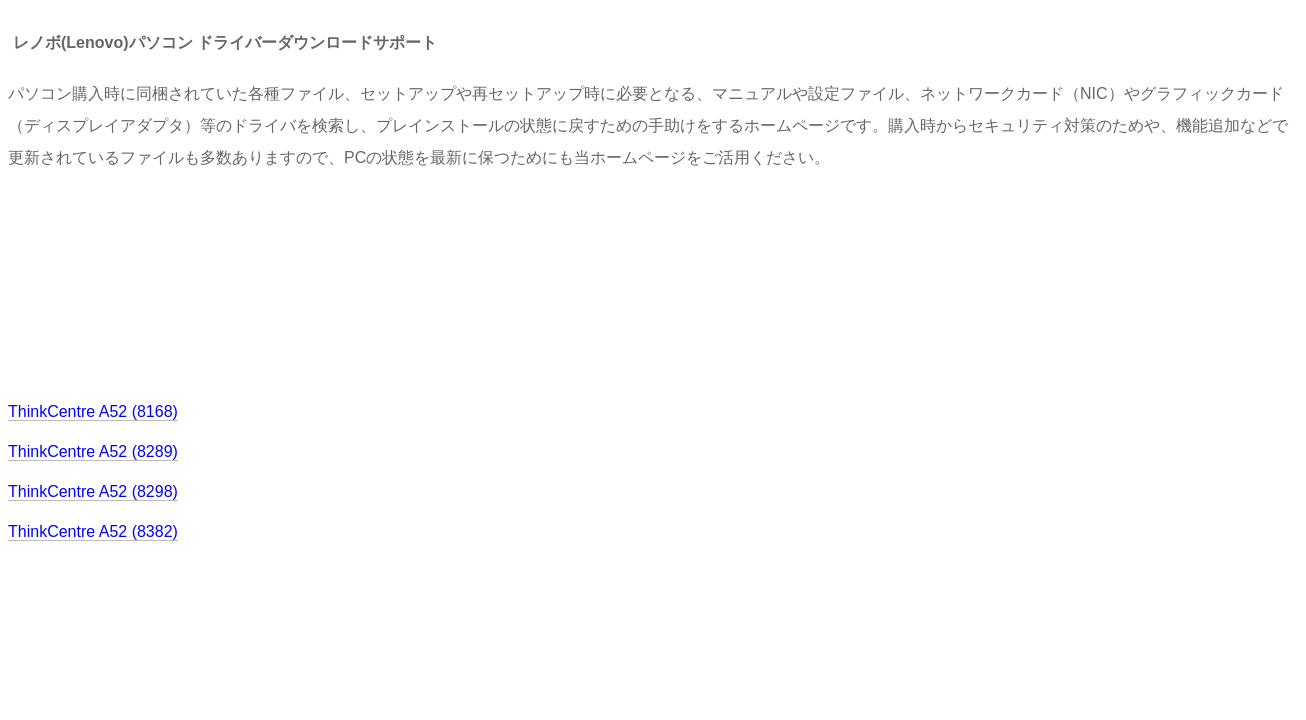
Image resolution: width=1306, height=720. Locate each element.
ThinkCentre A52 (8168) (93, 411)
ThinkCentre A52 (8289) (93, 451)
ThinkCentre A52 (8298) (93, 491)
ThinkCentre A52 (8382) (93, 531)
